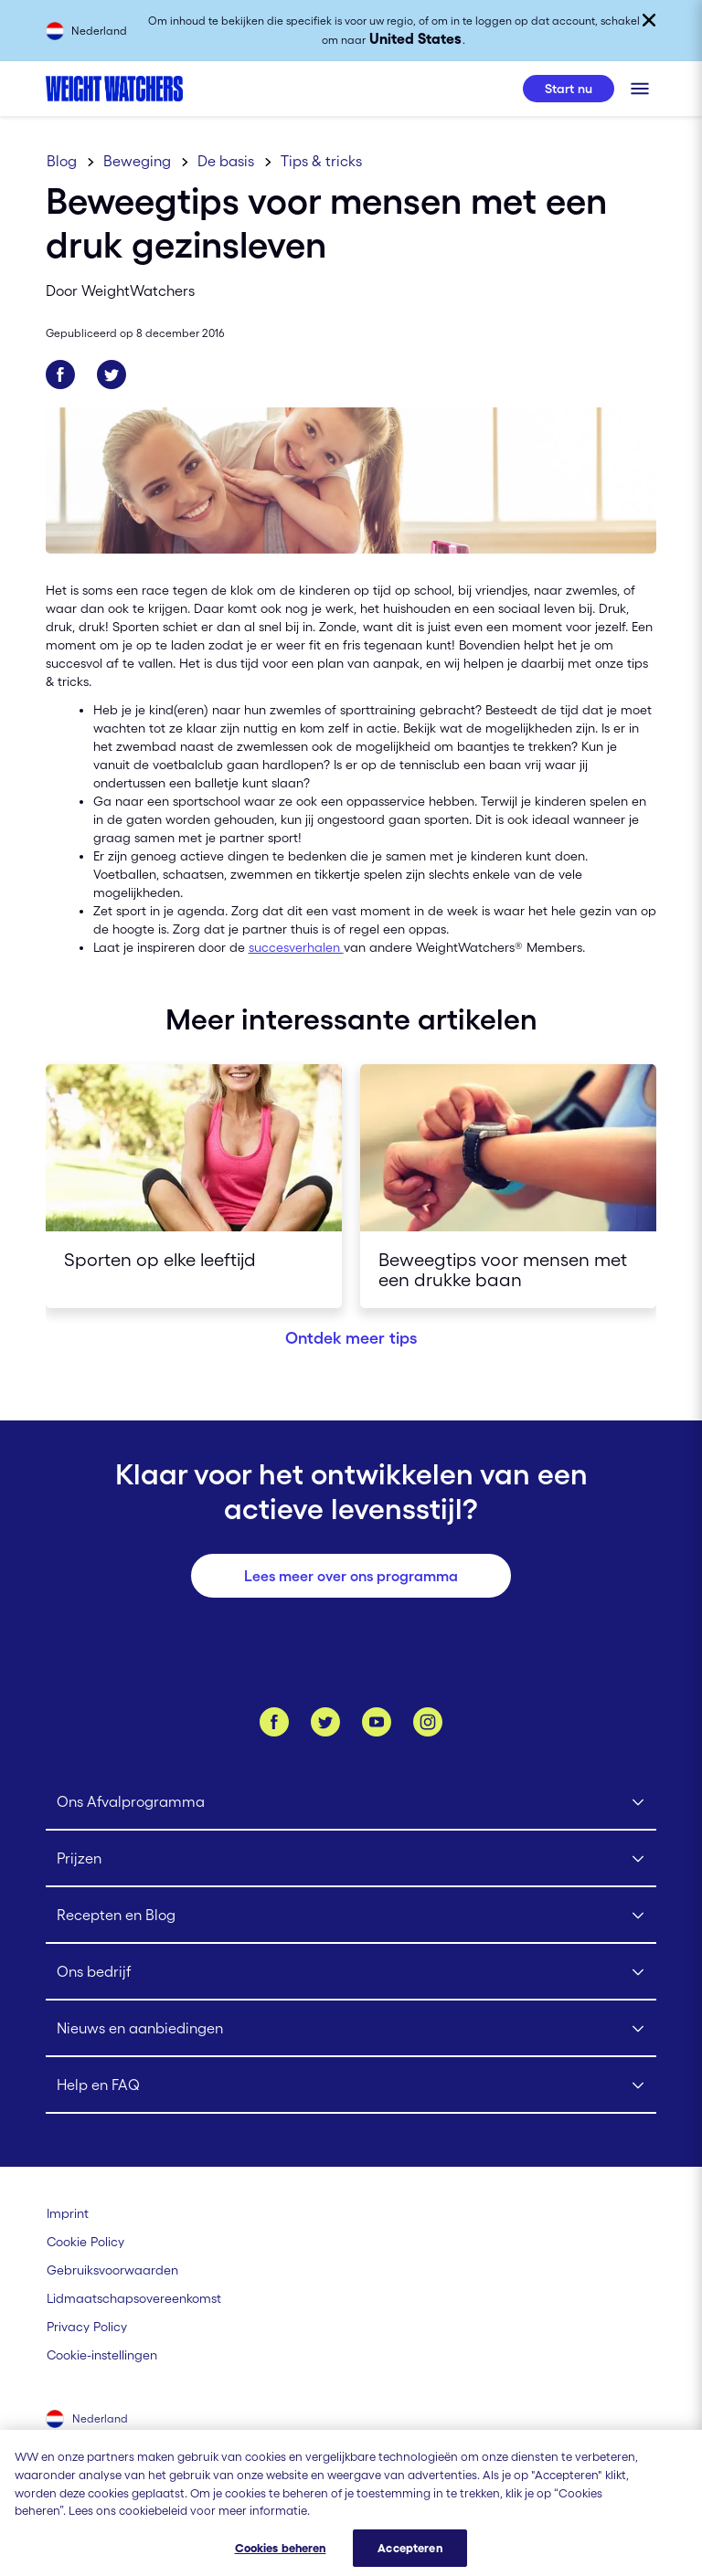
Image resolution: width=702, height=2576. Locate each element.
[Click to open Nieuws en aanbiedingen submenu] (351, 2029)
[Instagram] (427, 1722)
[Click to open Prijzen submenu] (351, 1859)
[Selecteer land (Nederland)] (88, 2421)
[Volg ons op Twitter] (325, 1722)
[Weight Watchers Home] (114, 88)
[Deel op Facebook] (60, 374)
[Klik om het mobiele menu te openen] (639, 88)
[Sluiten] (649, 20)
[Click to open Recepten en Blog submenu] (351, 1915)
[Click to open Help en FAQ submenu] (351, 2085)
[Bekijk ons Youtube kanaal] (376, 1722)
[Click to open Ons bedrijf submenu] (351, 1972)
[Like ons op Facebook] (274, 1722)
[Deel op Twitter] (111, 374)
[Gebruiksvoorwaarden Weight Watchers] (112, 2270)
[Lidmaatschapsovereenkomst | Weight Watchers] (134, 2298)
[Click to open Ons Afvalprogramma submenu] (351, 1802)
